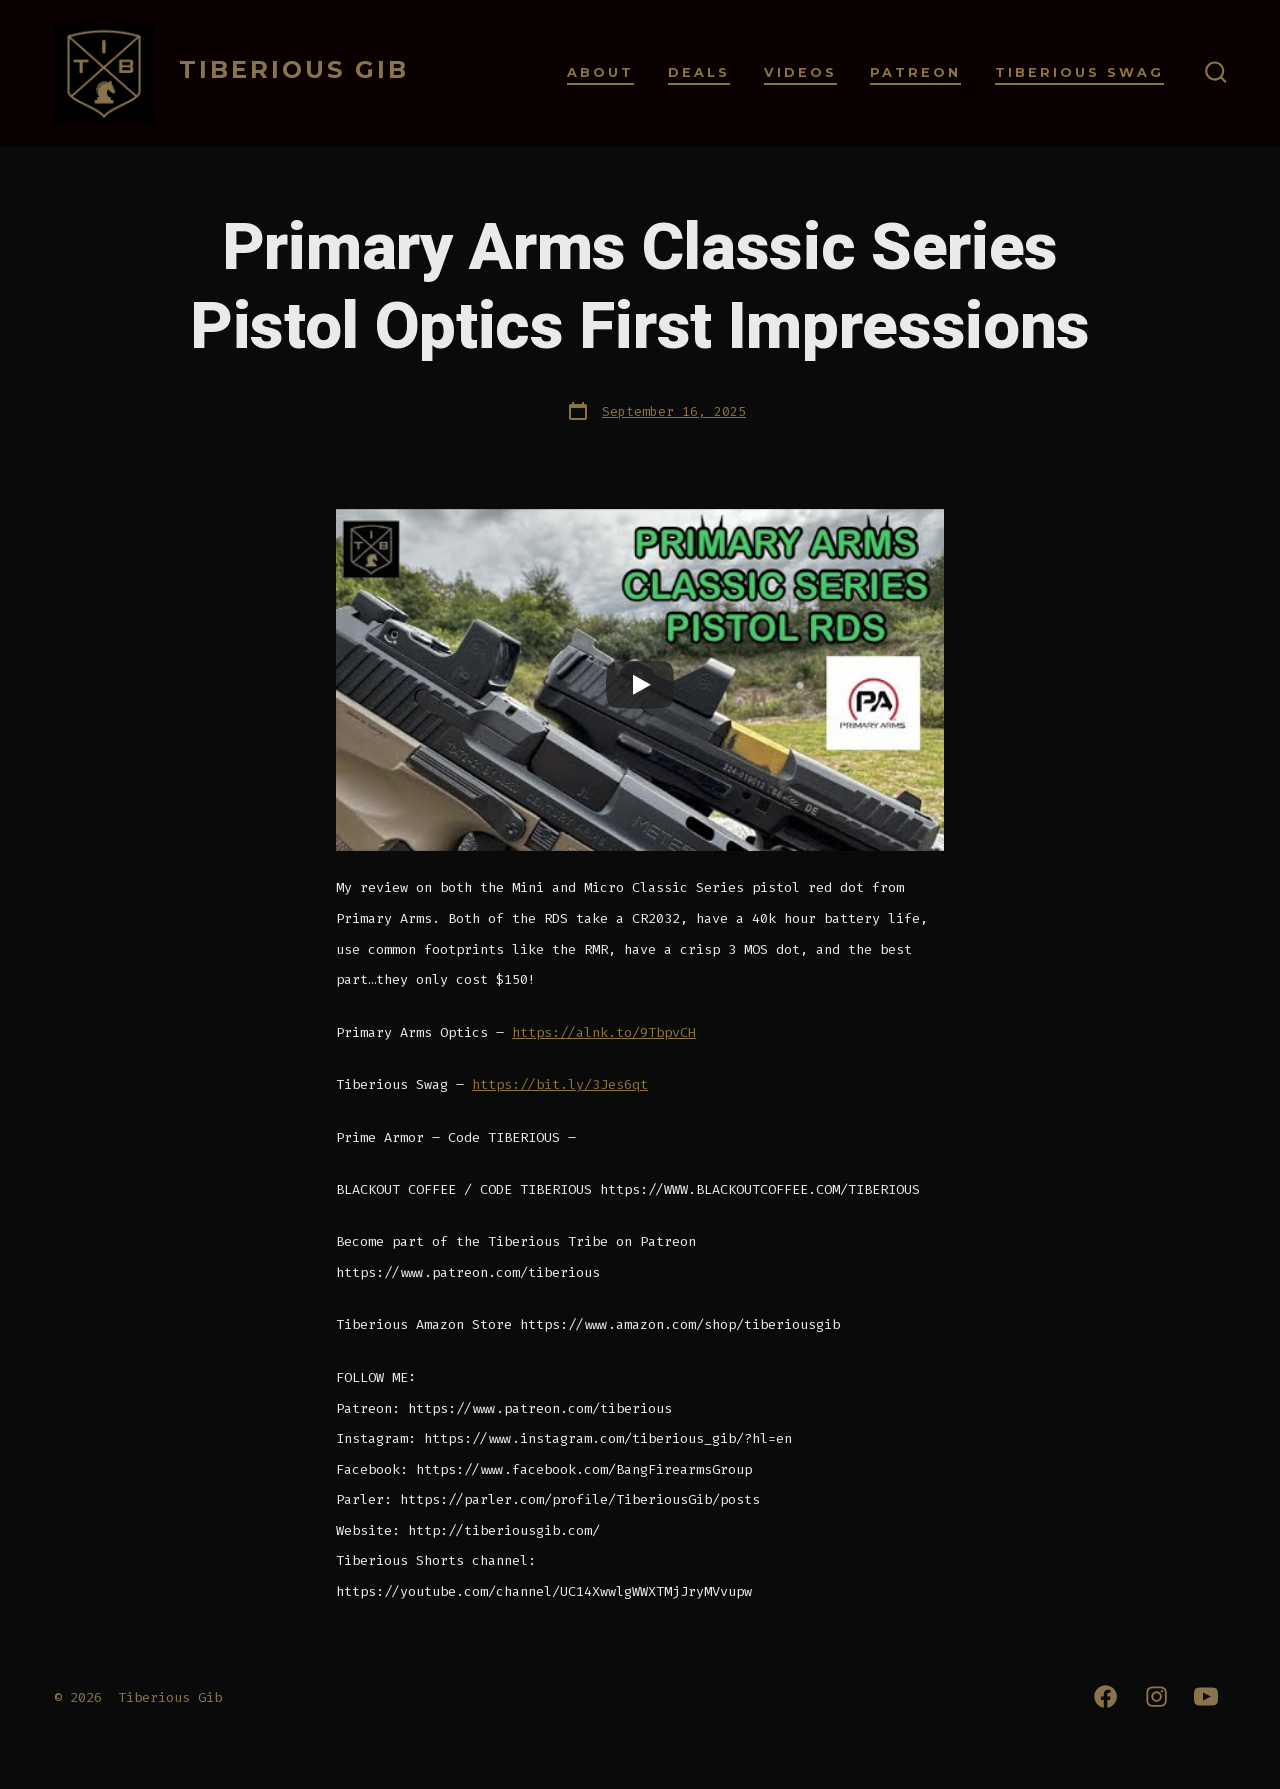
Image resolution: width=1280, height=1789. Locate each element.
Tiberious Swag (1079, 72)
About (600, 72)
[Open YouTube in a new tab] (1206, 1696)
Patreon (915, 72)
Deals (699, 72)
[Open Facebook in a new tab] (1105, 1696)
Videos (800, 72)
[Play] (640, 685)
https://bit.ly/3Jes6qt (560, 1084)
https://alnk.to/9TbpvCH (604, 1032)
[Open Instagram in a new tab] (1156, 1696)
